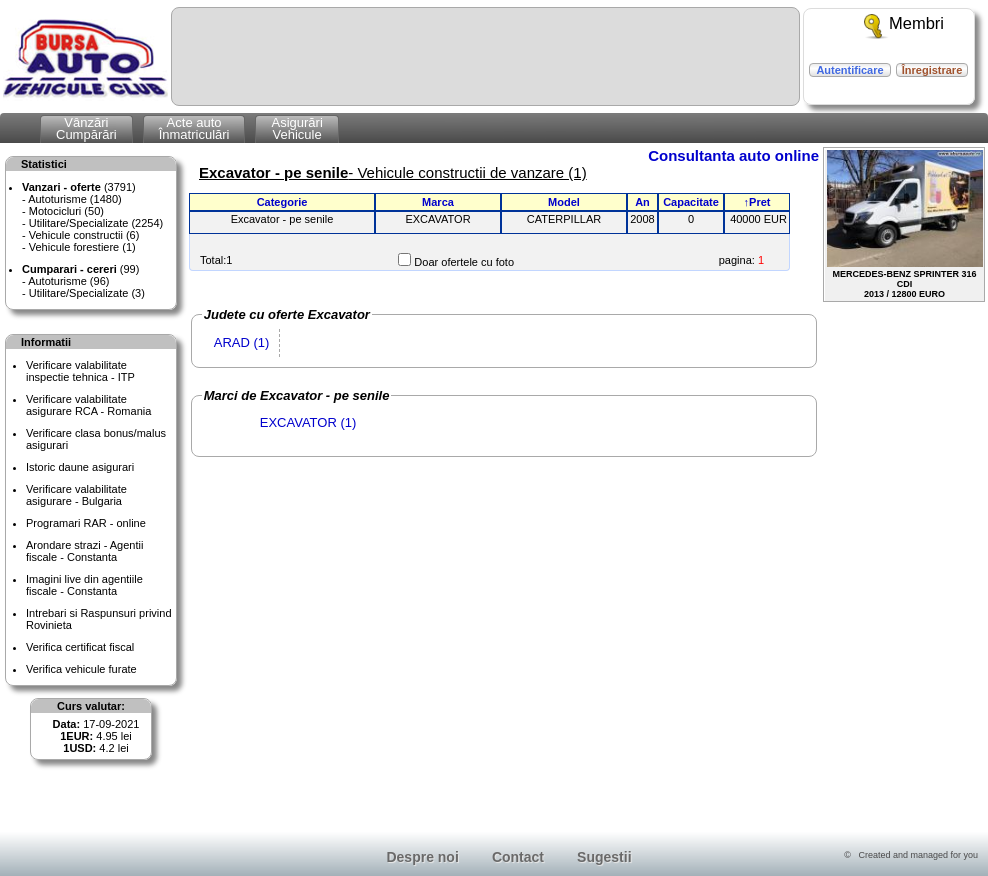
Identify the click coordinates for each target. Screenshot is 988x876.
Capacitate (691, 202)
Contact (518, 857)
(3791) (79, 187)
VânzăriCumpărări (86, 128)
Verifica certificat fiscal (80, 647)
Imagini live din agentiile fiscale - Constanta (84, 585)
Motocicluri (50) (66, 211)
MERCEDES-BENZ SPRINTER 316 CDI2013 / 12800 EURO (905, 224)
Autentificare (849, 70)
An (642, 202)
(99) (80, 269)
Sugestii (604, 857)
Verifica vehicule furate (81, 669)
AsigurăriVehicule (296, 128)
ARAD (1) (242, 342)
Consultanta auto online (733, 155)
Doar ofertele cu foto (464, 262)
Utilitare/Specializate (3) (87, 293)
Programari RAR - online (86, 523)
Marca (438, 202)
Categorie (282, 202)
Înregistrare (932, 70)
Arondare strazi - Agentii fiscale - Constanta (84, 551)
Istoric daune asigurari (80, 467)
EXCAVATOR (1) (308, 422)
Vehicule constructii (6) (84, 235)
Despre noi (422, 857)
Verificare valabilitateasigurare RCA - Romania (88, 405)
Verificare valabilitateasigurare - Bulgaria (76, 495)
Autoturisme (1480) (75, 199)
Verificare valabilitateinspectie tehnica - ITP (80, 371)
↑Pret (757, 202)
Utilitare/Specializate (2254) (96, 223)
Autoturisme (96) (68, 281)
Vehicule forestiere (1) (82, 247)
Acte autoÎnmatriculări (194, 128)
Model (564, 202)
